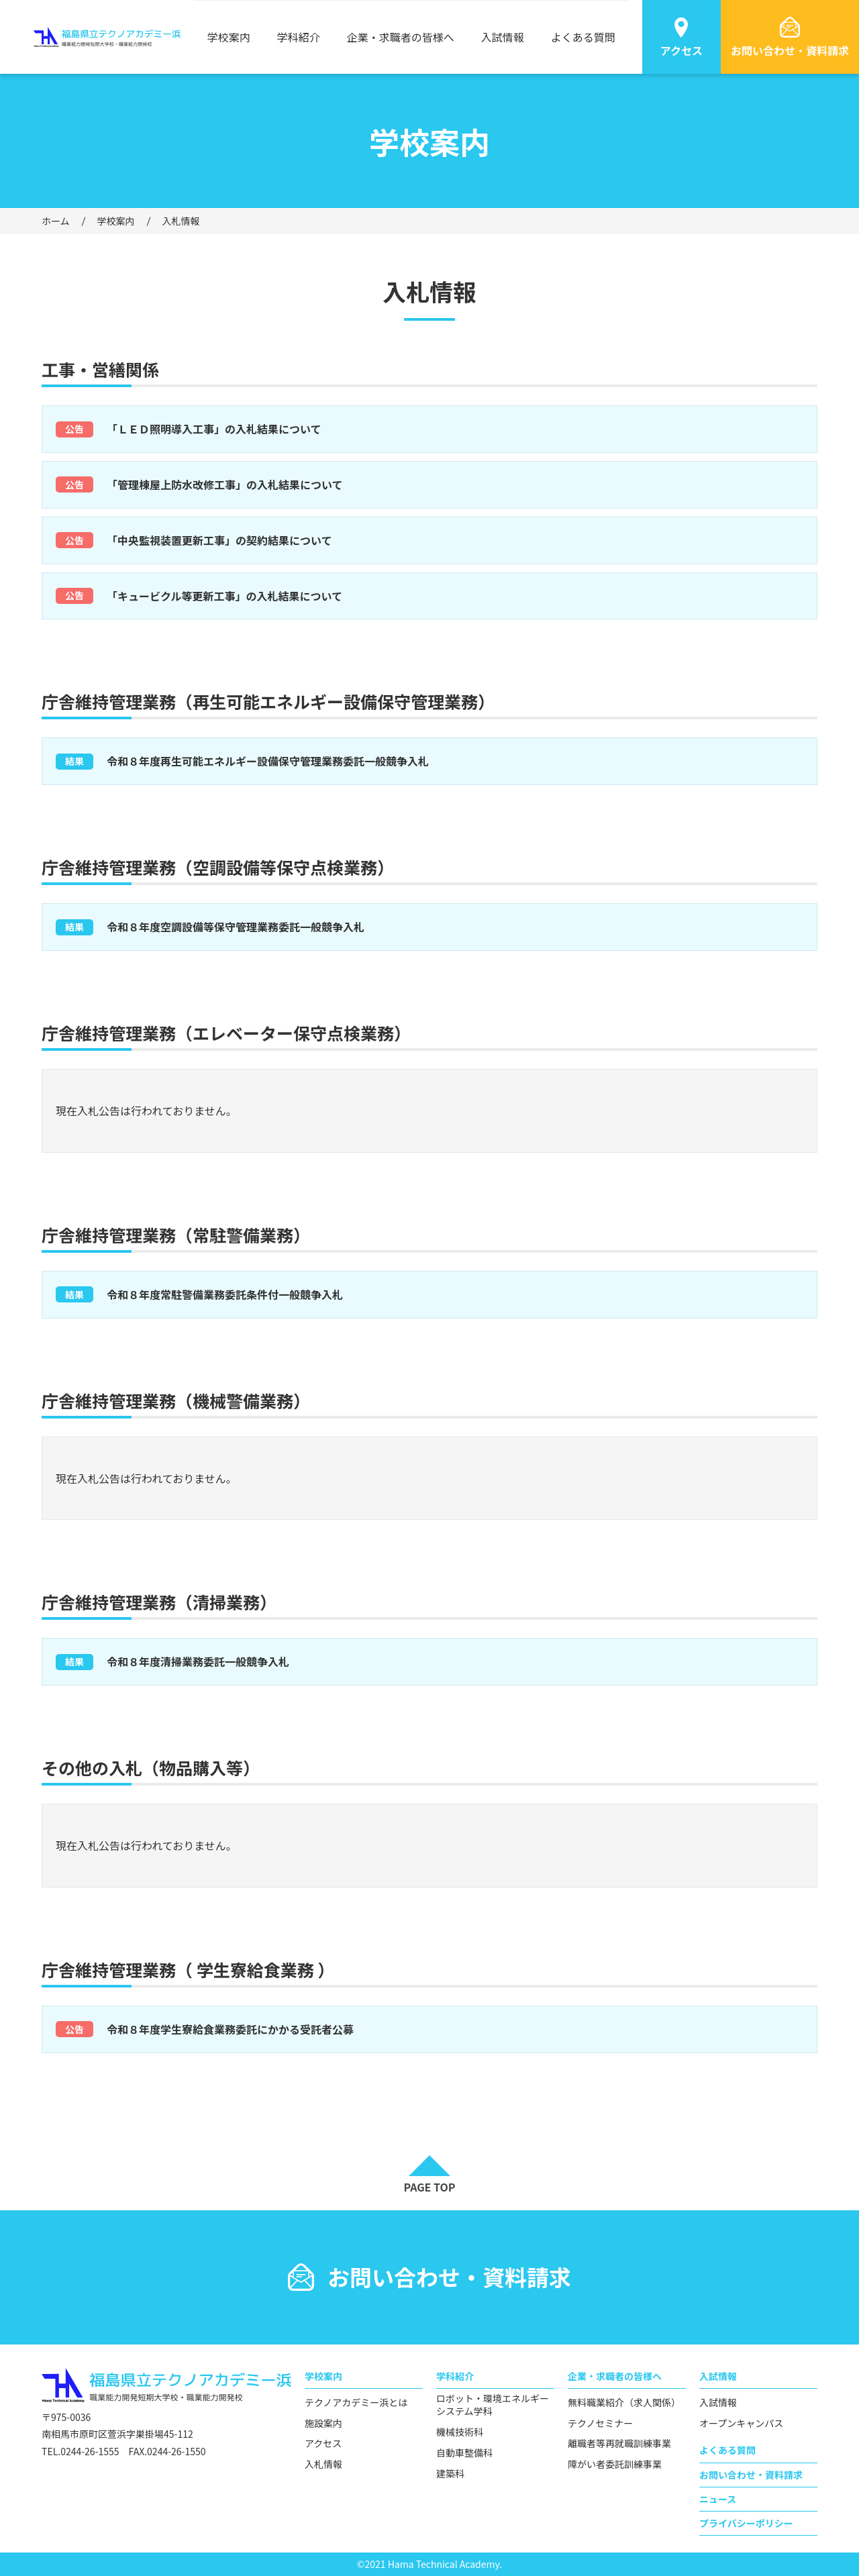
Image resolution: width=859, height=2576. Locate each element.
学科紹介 (298, 37)
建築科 (450, 2473)
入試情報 (502, 37)
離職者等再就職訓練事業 (619, 2443)
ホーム (56, 220)
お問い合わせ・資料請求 (751, 2474)
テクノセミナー (600, 2423)
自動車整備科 (464, 2452)
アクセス (323, 2443)
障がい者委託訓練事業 (615, 2464)
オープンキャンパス (741, 2423)
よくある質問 (583, 37)
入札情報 (323, 2464)
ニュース (717, 2499)
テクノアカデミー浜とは (356, 2402)
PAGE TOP (429, 2187)
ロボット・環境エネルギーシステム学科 (492, 2405)
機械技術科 (459, 2432)
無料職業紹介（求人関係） (624, 2402)
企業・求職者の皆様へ (400, 37)
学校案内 (228, 37)
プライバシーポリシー (746, 2523)
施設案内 (323, 2423)
